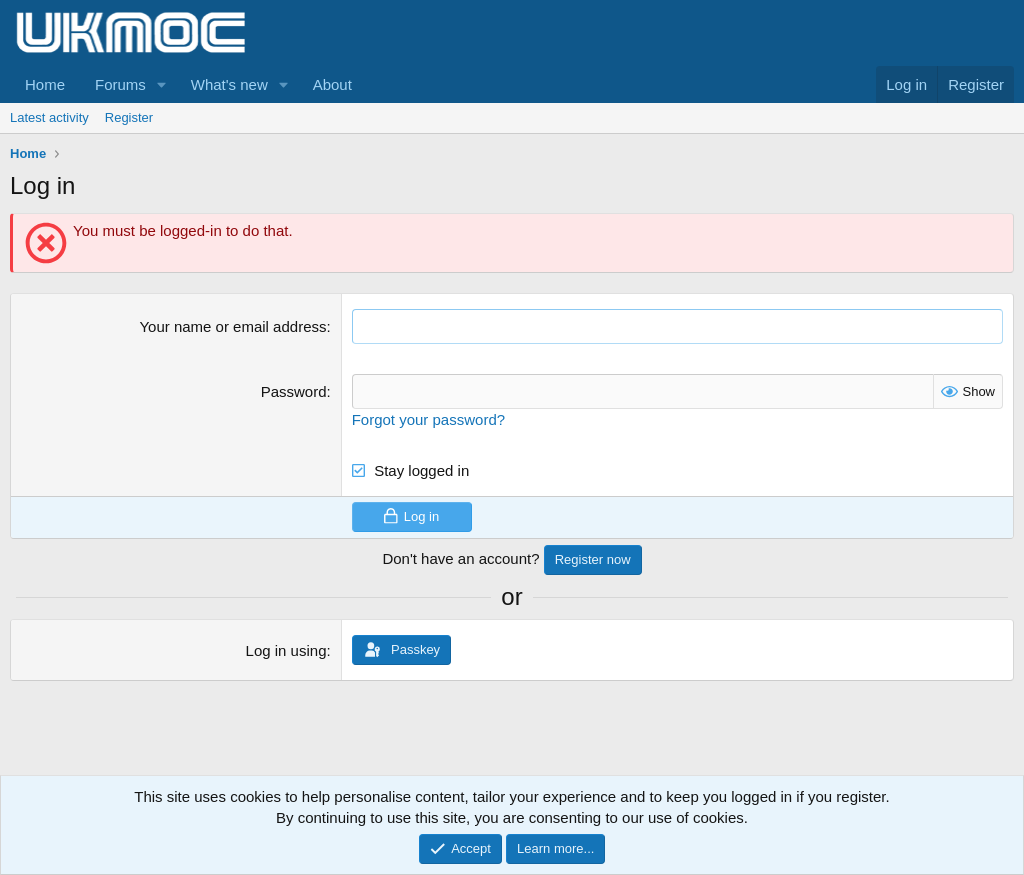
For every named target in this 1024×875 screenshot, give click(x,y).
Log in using (286, 650)
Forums (120, 84)
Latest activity (49, 117)
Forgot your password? (428, 419)
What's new (229, 84)
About (332, 84)
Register (129, 117)
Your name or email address (232, 326)
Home (45, 84)
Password (294, 391)
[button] (162, 84)
